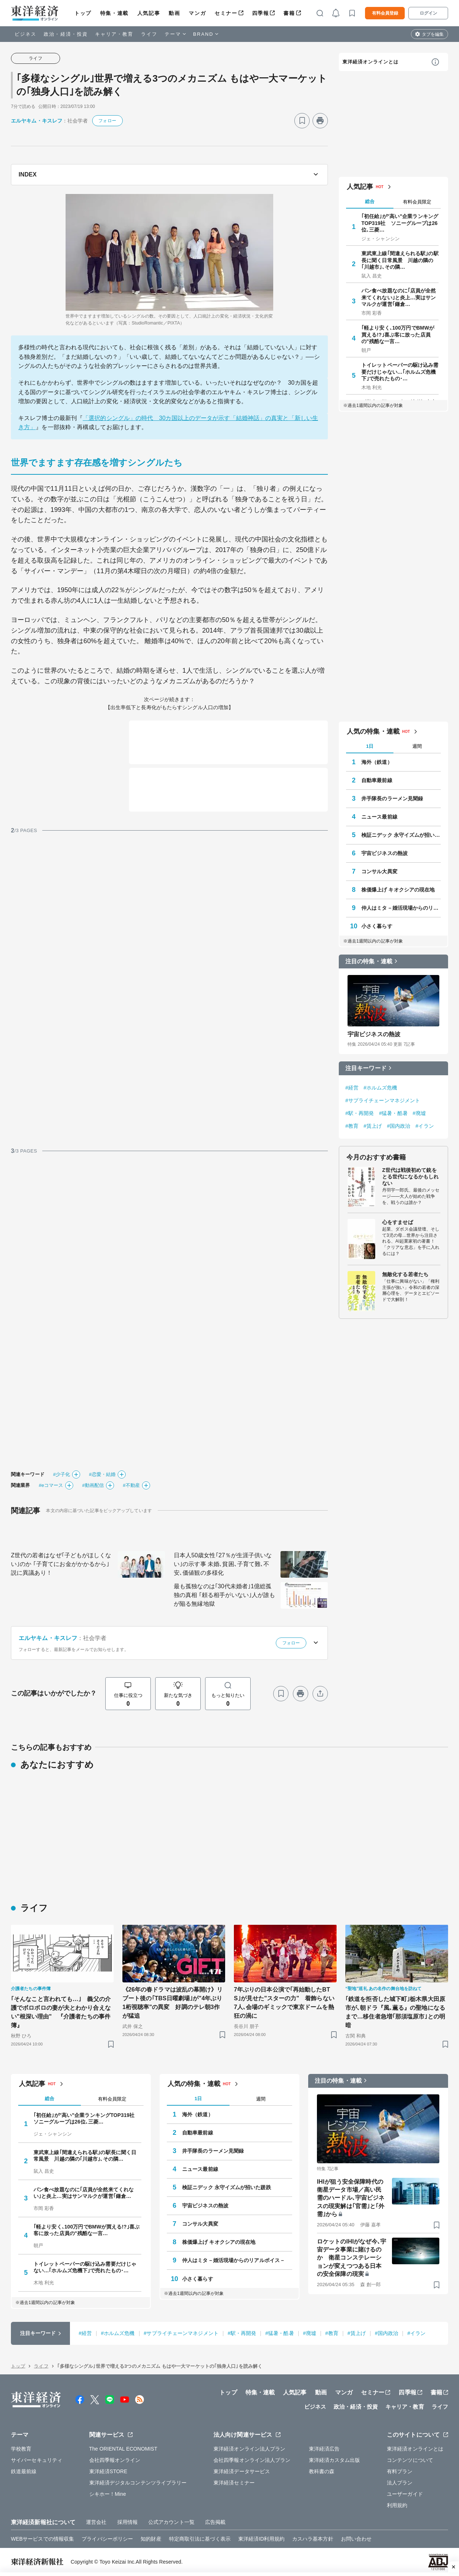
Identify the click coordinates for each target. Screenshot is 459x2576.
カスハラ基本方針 (312, 2539)
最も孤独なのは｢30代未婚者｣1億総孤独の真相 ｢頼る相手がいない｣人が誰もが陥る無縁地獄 (224, 1595)
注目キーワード (366, 1068)
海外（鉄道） (376, 762)
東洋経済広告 (324, 2449)
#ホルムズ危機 (380, 1088)
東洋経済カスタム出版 (334, 2460)
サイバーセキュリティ (36, 2460)
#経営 (351, 1088)
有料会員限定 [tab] (417, 202)
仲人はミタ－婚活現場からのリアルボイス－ (401, 908)
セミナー (226, 13)
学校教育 (21, 2449)
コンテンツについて (410, 2460)
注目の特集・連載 (368, 961)
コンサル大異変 (379, 871)
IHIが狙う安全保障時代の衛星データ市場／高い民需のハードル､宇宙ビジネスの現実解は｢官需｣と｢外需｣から (350, 2198)
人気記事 (148, 13)
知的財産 (151, 2539)
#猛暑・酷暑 (393, 1113)
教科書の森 (322, 2471)
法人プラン (400, 2483)
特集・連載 (114, 13)
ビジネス (25, 34)
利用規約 (397, 2505)
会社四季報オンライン (115, 2460)
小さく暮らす (376, 926)
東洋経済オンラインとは (370, 62)
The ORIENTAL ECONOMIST (123, 2449)
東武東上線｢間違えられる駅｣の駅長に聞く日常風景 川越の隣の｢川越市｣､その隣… (400, 259)
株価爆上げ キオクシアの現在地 (398, 890)
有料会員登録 (385, 13)
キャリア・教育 (114, 34)
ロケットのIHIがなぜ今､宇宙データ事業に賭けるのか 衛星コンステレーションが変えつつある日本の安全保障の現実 (351, 2257)
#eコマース (51, 1485)
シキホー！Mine (107, 2494)
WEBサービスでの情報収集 (42, 2539)
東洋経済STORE (108, 2471)
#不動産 (131, 1485)
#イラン (425, 1126)
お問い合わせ (356, 2539)
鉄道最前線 (24, 2471)
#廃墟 (419, 1113)
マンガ (197, 13)
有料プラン (400, 2471)
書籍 (289, 13)
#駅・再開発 (359, 1113)
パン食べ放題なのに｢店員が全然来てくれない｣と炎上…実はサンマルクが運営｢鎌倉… (398, 297)
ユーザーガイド (405, 2494)
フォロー (107, 120)
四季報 (260, 13)
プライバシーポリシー (107, 2539)
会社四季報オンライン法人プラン (252, 2460)
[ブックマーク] (302, 120)
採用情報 (127, 2522)
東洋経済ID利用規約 (261, 2539)
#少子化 (61, 1474)
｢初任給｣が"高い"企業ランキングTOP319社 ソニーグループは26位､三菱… (399, 222)
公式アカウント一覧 (171, 2522)
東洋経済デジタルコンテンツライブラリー (138, 2483)
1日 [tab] (369, 746)
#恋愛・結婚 (102, 1474)
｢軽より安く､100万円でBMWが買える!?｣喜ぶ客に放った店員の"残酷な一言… (397, 334)
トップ (82, 13)
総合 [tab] (369, 201)
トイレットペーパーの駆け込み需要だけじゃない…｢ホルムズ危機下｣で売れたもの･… (400, 371)
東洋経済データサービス (241, 2471)
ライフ (149, 34)
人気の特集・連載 (373, 731)
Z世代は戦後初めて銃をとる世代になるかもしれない (410, 1176)
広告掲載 (215, 2522)
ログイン (428, 13)
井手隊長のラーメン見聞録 (392, 798)
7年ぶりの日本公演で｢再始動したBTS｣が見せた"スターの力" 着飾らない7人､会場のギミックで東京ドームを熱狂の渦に (284, 2002)
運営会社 (96, 2522)
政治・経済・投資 (66, 34)
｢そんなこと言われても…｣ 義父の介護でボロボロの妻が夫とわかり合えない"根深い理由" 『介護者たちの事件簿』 (61, 2012)
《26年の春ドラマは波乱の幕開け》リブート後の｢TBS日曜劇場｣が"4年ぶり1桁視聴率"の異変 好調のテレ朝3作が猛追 (172, 2002)
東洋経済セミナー (234, 2483)
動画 (174, 13)
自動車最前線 (376, 780)
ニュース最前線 (379, 817)
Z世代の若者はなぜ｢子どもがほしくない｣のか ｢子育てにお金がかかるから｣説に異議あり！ (61, 1564)
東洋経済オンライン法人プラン (249, 2449)
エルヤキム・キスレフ (36, 121)
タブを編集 (433, 34)
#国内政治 (398, 1126)
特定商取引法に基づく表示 (200, 2539)
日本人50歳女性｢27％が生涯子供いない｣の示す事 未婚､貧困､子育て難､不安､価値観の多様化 (223, 1564)
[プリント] (320, 120)
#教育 (351, 1126)
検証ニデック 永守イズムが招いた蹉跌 (401, 835)
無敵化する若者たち (405, 1274)
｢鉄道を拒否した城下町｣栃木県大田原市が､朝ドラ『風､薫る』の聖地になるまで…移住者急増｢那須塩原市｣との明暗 (395, 2012)
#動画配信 (93, 1485)
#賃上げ (373, 1126)
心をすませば (397, 1222)
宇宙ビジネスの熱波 (384, 853)
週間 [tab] (417, 746)
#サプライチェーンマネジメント (382, 1100)
